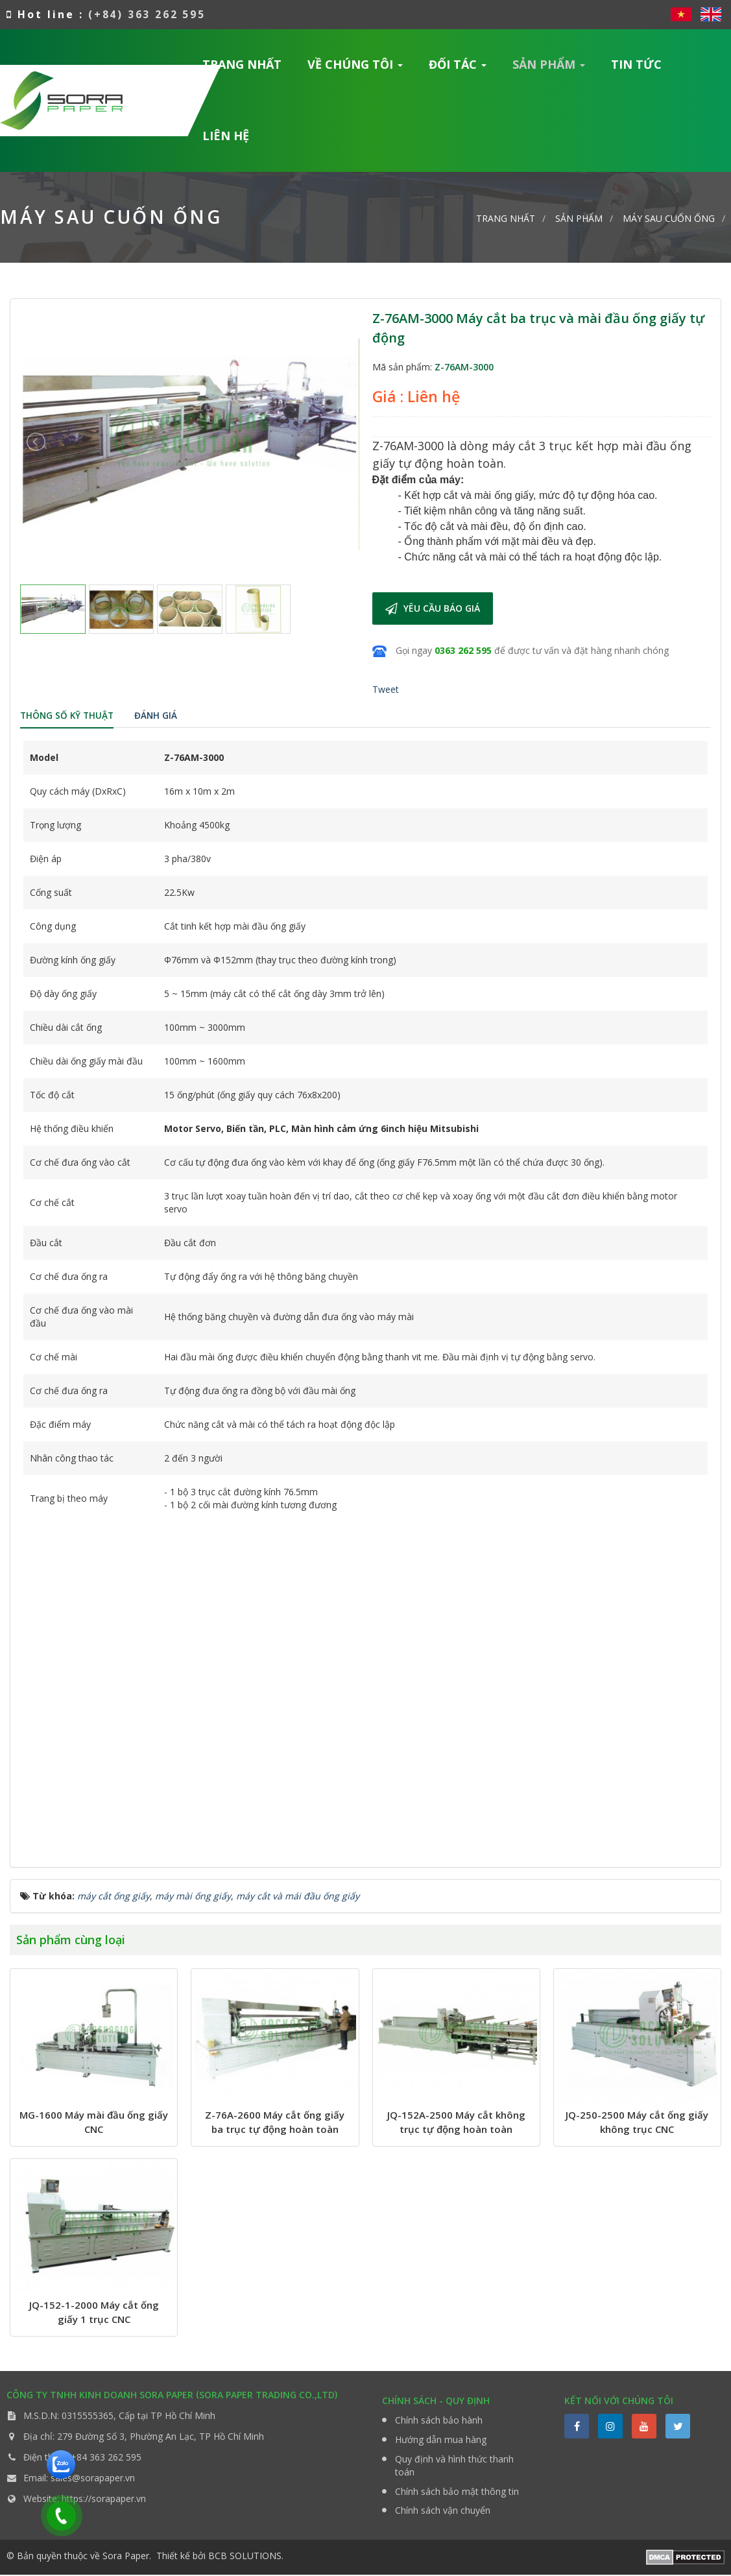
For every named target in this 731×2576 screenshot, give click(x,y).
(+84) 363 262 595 (148, 14)
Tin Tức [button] (636, 64)
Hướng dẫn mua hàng (440, 2440)
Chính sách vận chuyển (442, 2511)
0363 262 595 (463, 650)
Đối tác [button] (458, 68)
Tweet (385, 689)
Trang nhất (242, 64)
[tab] (68, 717)
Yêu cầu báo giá (432, 608)
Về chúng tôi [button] (355, 68)
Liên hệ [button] (225, 135)
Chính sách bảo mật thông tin (457, 2492)
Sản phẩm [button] (549, 68)
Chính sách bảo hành (439, 2420)
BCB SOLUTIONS (245, 2557)
